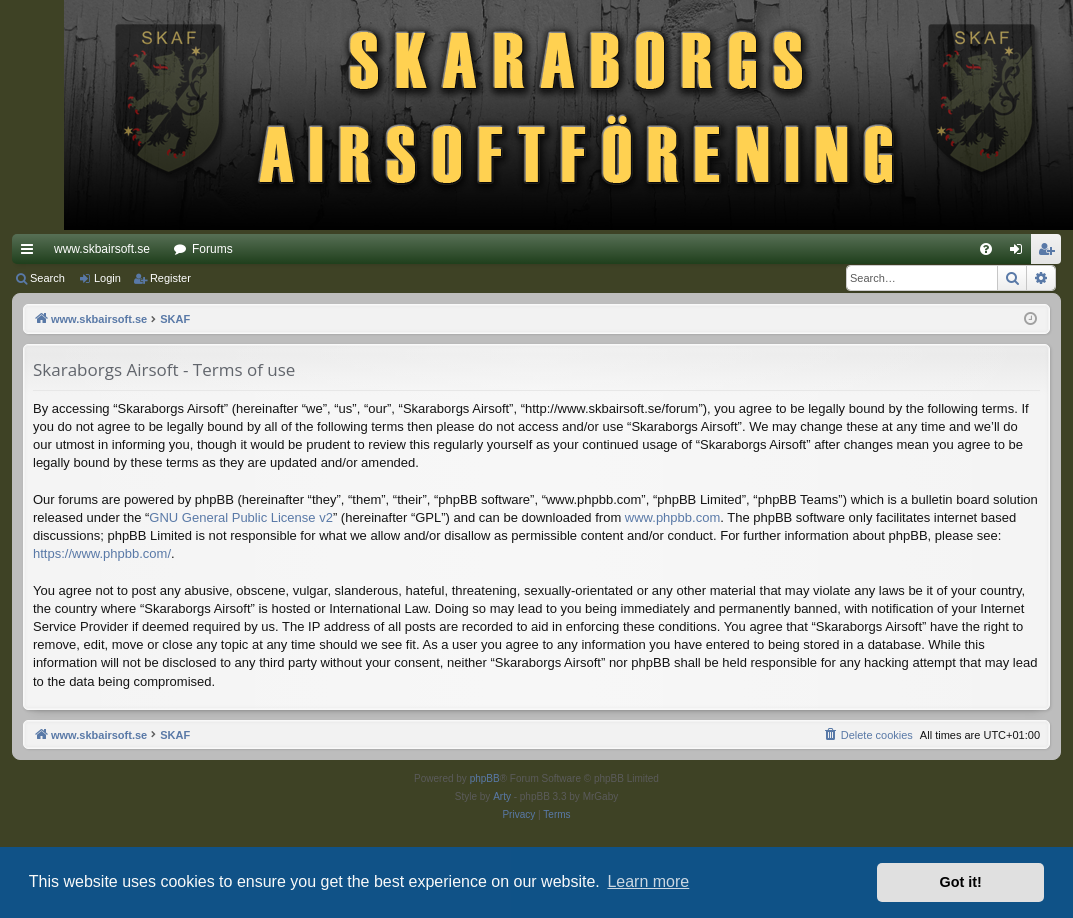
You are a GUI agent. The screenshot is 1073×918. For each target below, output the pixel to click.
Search (47, 278)
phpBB (485, 778)
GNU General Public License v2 (241, 517)
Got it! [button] (961, 882)
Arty (502, 796)
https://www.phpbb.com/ (102, 553)
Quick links (31, 253)
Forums (212, 249)
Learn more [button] (648, 881)
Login (107, 278)
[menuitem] (986, 249)
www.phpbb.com (672, 517)
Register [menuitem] (1050, 253)
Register (170, 278)
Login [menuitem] (1020, 253)
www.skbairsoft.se (102, 249)
